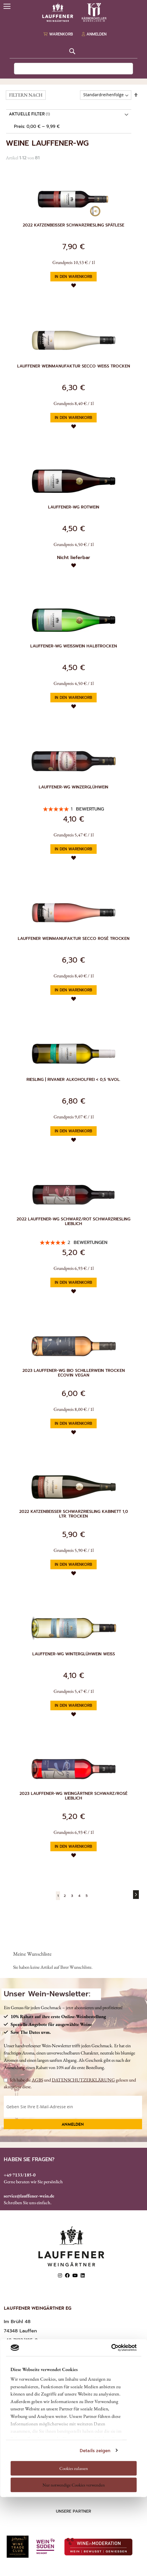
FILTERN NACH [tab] (25, 95)
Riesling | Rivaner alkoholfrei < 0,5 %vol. (73, 1079)
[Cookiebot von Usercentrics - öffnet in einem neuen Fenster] (111, 2348)
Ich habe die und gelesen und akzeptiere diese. (70, 2083)
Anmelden (73, 2125)
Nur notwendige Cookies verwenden (73, 2485)
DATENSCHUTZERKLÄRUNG (83, 2080)
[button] (73, 285)
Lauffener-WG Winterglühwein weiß (73, 1654)
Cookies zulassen (73, 2468)
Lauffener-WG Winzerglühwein (73, 787)
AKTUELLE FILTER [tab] (27, 115)
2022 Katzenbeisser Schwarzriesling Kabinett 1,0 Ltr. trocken (73, 1514)
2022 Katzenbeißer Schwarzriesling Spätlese (73, 225)
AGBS (37, 2080)
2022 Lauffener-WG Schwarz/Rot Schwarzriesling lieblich (73, 1221)
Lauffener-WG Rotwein (73, 507)
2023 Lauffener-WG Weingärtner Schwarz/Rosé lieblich (73, 1796)
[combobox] (73, 68)
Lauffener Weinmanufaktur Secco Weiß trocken (73, 366)
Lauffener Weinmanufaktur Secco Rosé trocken (74, 938)
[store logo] (73, 12)
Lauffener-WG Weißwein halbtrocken (73, 646)
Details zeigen (95, 2450)
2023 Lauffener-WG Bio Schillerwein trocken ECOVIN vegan (73, 1373)
